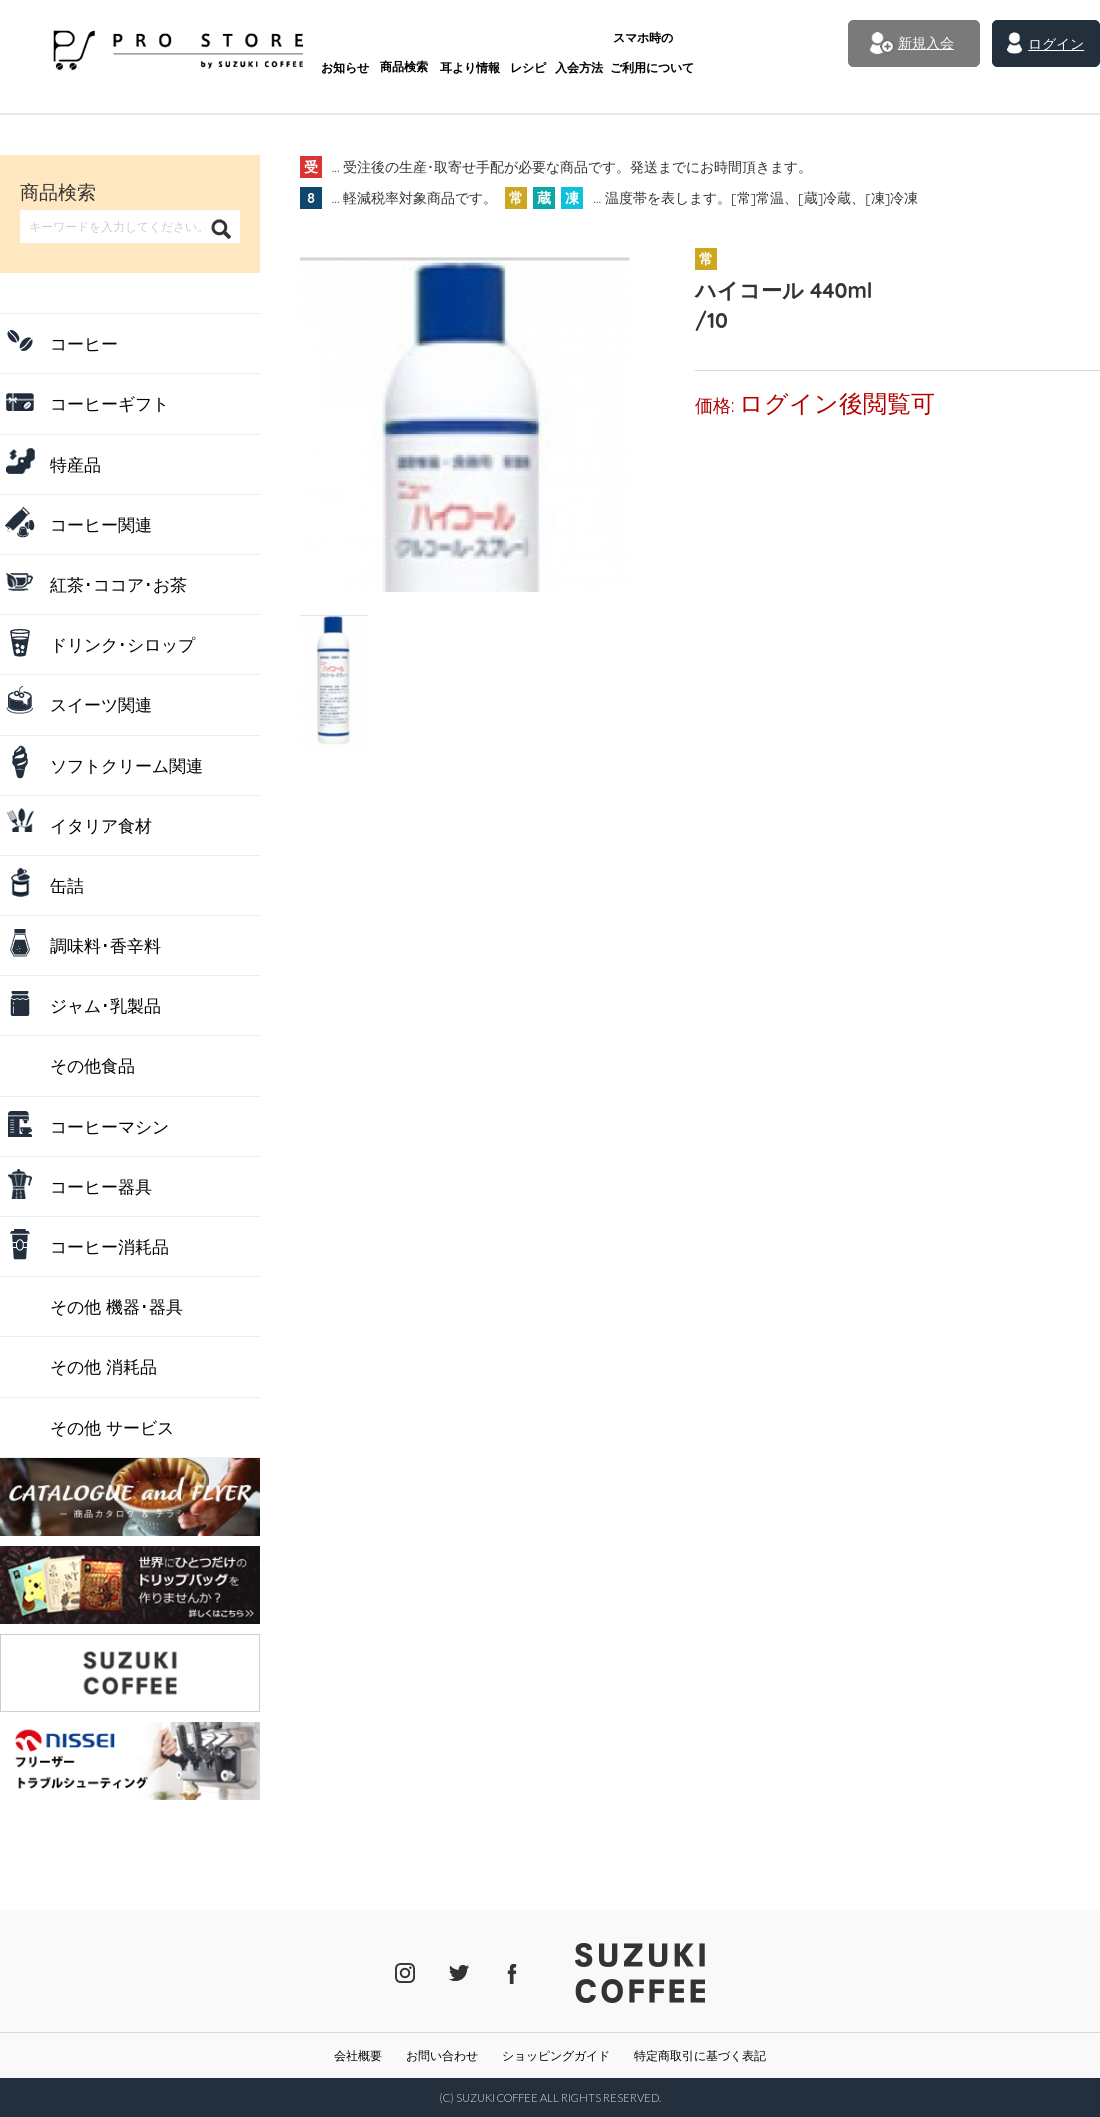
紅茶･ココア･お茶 (118, 584)
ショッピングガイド (556, 2055)
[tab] (336, 648)
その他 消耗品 (103, 1366)
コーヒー (84, 343)
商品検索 (356, 47)
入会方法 (541, 47)
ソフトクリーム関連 (126, 765)
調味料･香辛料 (105, 945)
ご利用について (616, 40)
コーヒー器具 (101, 1186)
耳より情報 (424, 47)
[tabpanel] (475, 417)
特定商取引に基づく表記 (700, 2055)
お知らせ (294, 47)
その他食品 (92, 1065)
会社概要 (358, 2055)
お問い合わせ (442, 2055)
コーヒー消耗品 (109, 1246)
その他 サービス (112, 1427)
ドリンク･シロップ (122, 644)
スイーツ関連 (101, 704)
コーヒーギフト (109, 403)
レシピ (485, 47)
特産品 (75, 464)
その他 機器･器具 (116, 1306)
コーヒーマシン (109, 1126)
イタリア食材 (101, 825)
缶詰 (67, 885)
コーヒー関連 (101, 524)
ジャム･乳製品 (105, 1005)
